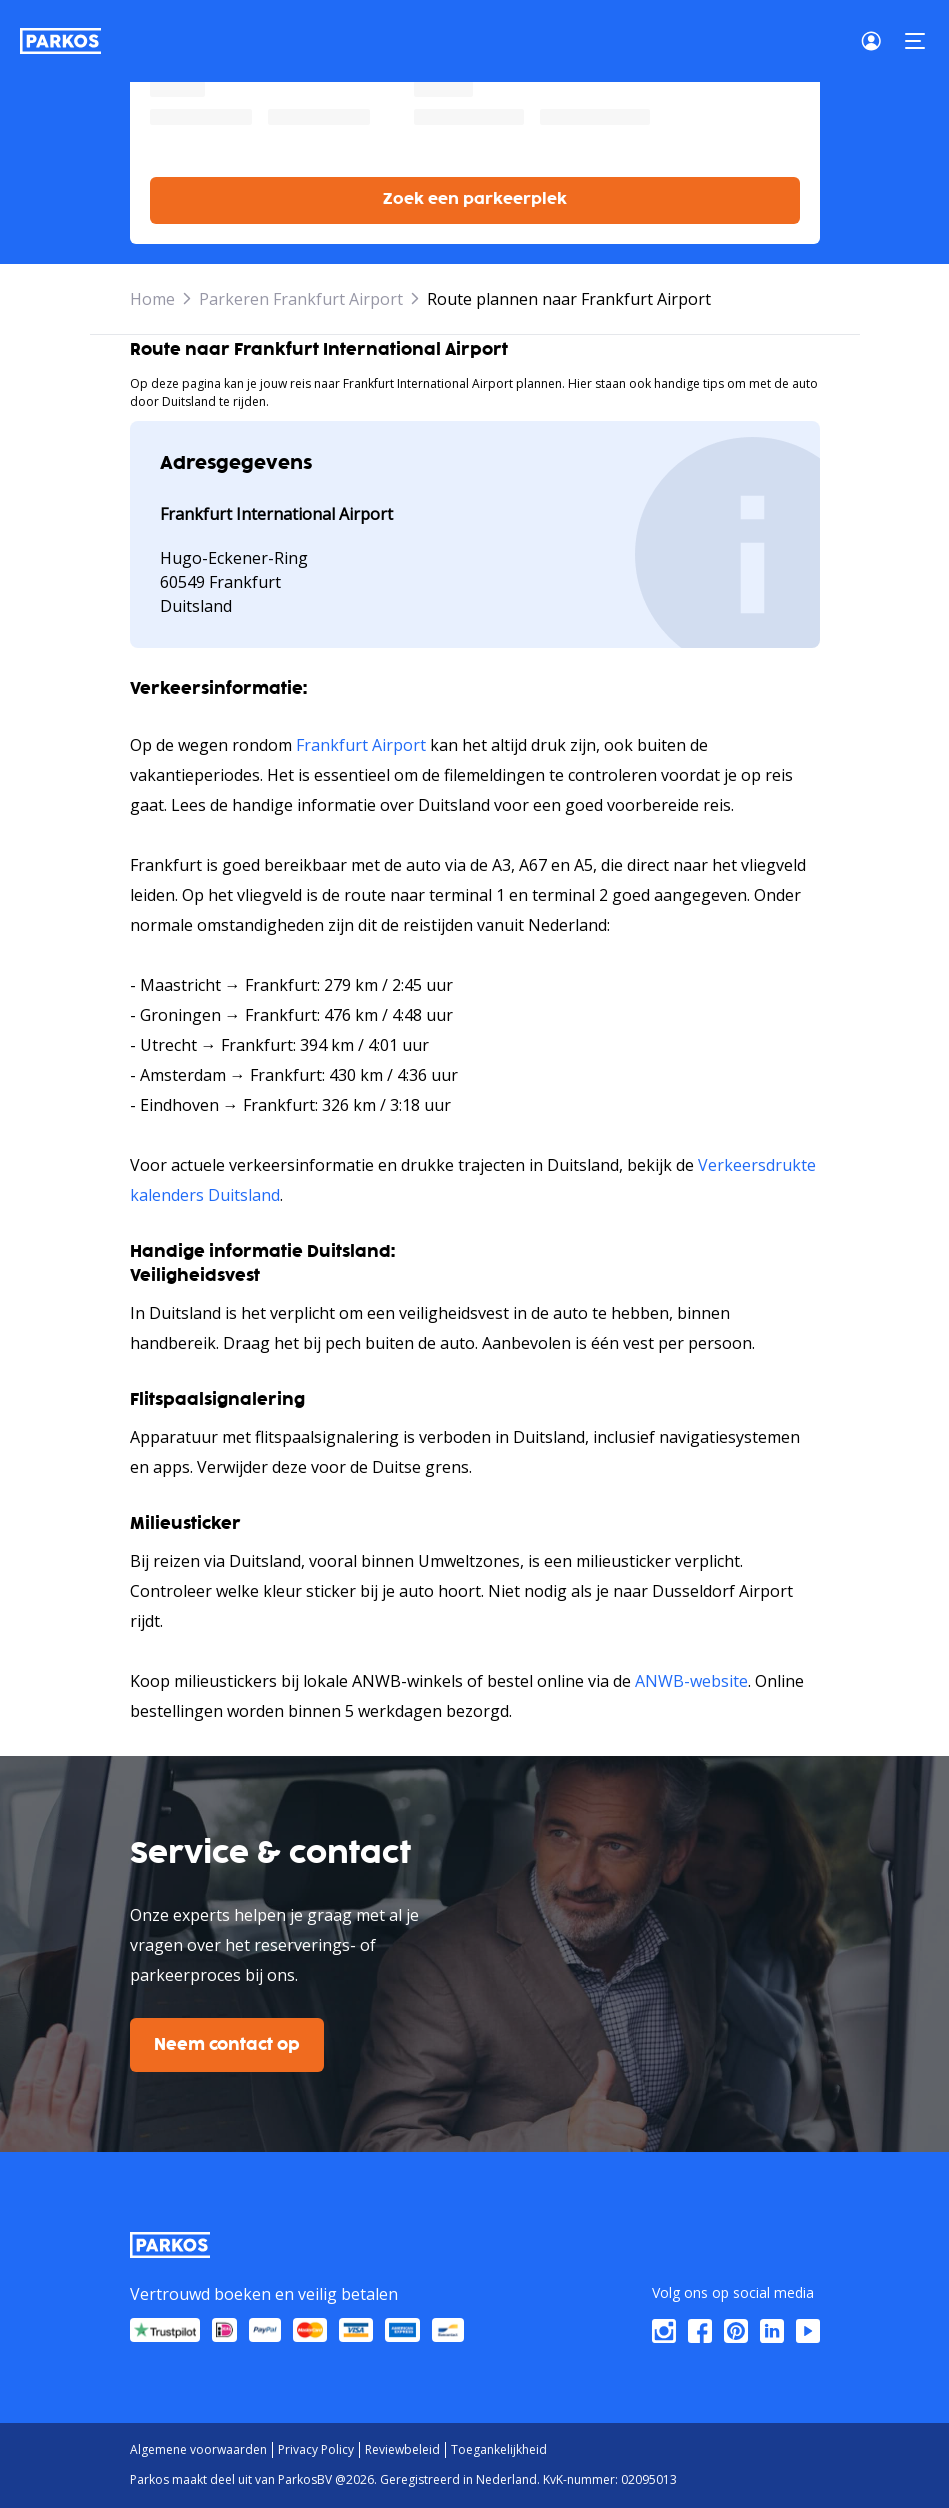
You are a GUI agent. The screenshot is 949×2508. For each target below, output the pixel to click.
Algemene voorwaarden (198, 2449)
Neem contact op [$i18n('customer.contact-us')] (227, 2045)
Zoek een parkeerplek (475, 199)
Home (152, 299)
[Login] (877, 41)
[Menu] (915, 41)
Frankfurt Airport (361, 745)
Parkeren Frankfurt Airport (301, 299)
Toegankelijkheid (499, 2449)
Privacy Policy (316, 2449)
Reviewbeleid (402, 2449)
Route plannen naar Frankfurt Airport (569, 299)
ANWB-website (691, 1681)
